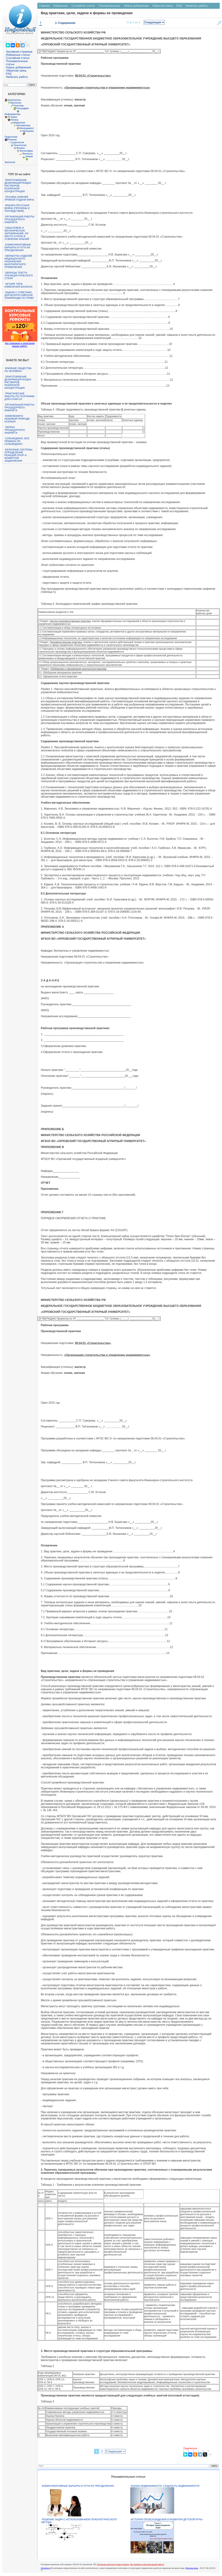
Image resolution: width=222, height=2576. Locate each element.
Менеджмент (26, 128)
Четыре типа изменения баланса (18, 285)
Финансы (27, 153)
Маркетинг (19, 122)
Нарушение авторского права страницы (113, 2564)
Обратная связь (16, 70)
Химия (29, 156)
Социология (17, 142)
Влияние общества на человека (18, 369)
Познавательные (109, 5)
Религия (12, 139)
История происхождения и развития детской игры (166, 2519)
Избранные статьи (18, 54)
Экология (10, 162)
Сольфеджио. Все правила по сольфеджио (17, 441)
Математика (23, 125)
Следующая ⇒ (154, 22)
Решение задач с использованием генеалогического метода (79, 2521)
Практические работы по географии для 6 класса (20, 396)
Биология (16, 102)
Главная (44, 5)
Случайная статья (17, 57)
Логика (14, 119)
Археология (14, 100)
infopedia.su (45, 2568)
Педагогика (11, 136)
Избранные (60, 5)
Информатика (12, 114)
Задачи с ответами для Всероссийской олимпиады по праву (19, 295)
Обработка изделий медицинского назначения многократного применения (18, 261)
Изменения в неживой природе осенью (17, 419)
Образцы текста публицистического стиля (19, 275)
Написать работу (17, 76)
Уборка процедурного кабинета (15, 430)
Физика (20, 148)
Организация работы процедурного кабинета (19, 219)
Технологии (20, 145)
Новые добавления (18, 67)
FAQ (9, 73)
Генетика (19, 105)
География (22, 108)
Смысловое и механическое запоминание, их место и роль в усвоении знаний (17, 233)
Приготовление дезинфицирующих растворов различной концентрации (18, 186)
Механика (28, 131)
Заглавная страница (19, 51)
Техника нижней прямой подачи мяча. (20, 198)
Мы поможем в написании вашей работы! (147, 2564)
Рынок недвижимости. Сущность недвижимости (165, 2485)
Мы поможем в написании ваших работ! (20, 345)
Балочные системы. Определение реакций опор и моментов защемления (19, 455)
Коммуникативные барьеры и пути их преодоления (18, 247)
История (12, 117)
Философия (26, 150)
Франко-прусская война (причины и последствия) (17, 208)
